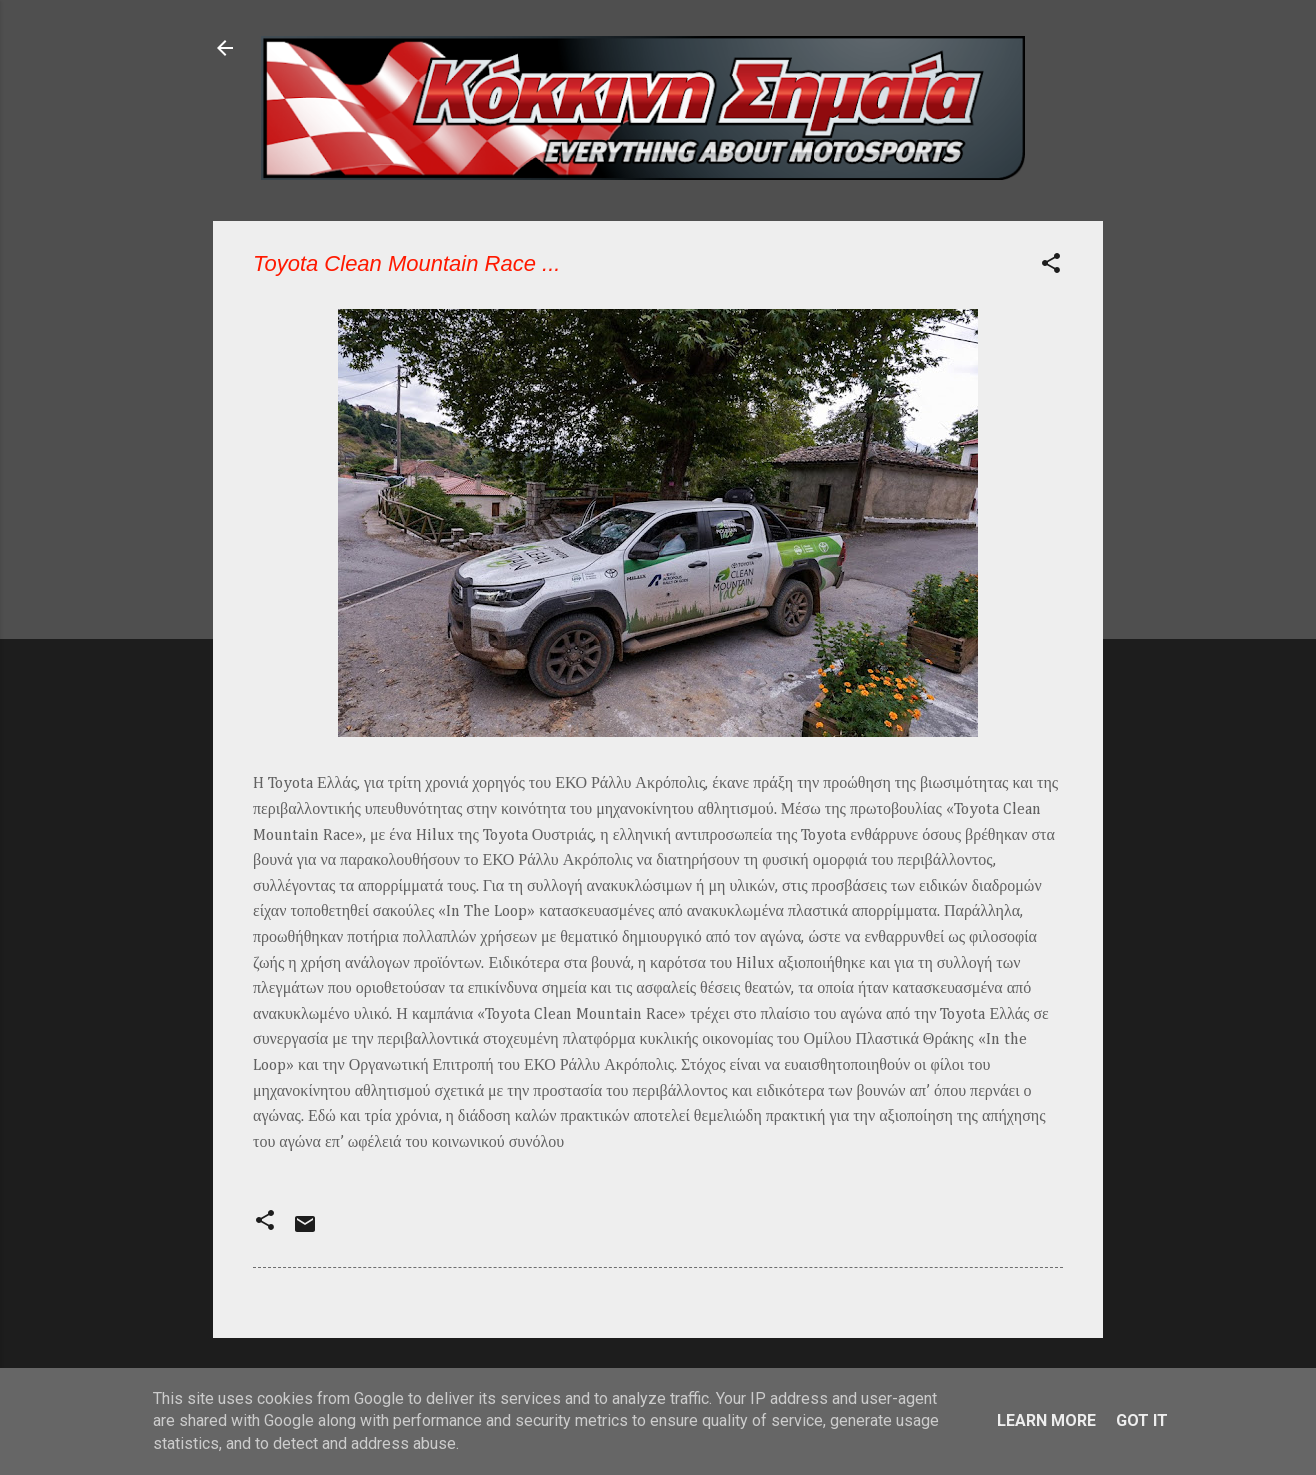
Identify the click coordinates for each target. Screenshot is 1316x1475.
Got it (1142, 1420)
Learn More (1046, 1420)
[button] (1051, 266)
